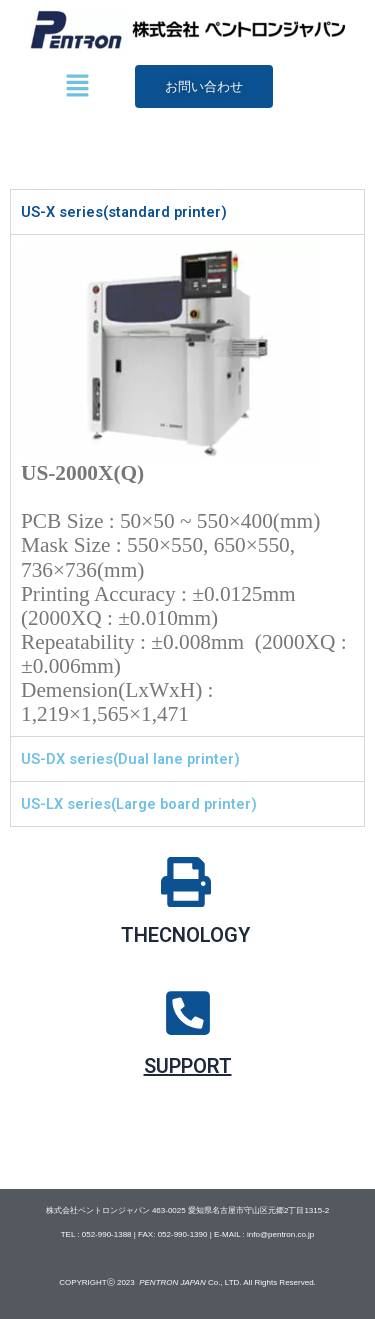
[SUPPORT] (188, 1013)
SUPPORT (188, 1066)
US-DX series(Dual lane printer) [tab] (130, 759)
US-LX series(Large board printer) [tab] (139, 804)
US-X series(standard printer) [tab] (124, 212)
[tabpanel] (187, 485)
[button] (77, 87)
